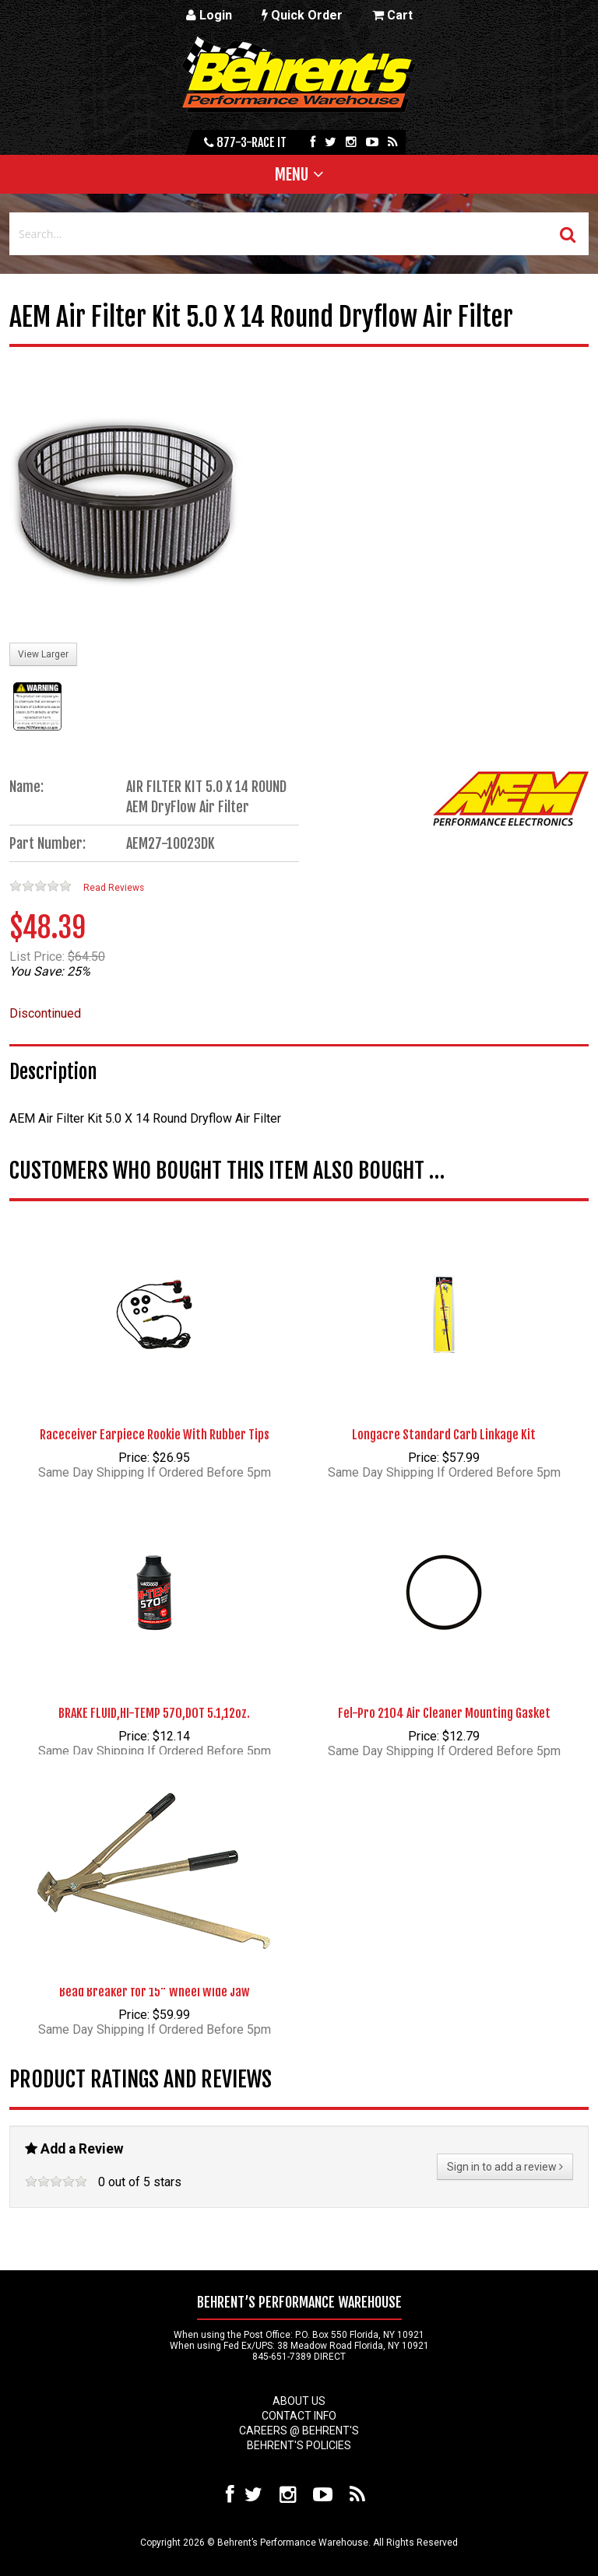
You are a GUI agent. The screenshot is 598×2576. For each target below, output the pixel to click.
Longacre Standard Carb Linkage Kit (444, 1434)
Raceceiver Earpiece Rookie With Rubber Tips (154, 1434)
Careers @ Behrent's (299, 2430)
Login (209, 15)
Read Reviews (113, 887)
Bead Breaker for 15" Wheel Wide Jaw (154, 1991)
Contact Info (299, 2416)
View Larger (43, 654)
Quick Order (302, 15)
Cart (392, 15)
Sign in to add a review (505, 2167)
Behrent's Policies (299, 2445)
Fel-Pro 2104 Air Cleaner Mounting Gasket (444, 1713)
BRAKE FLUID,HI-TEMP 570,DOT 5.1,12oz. (154, 1713)
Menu (291, 174)
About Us (299, 2401)
